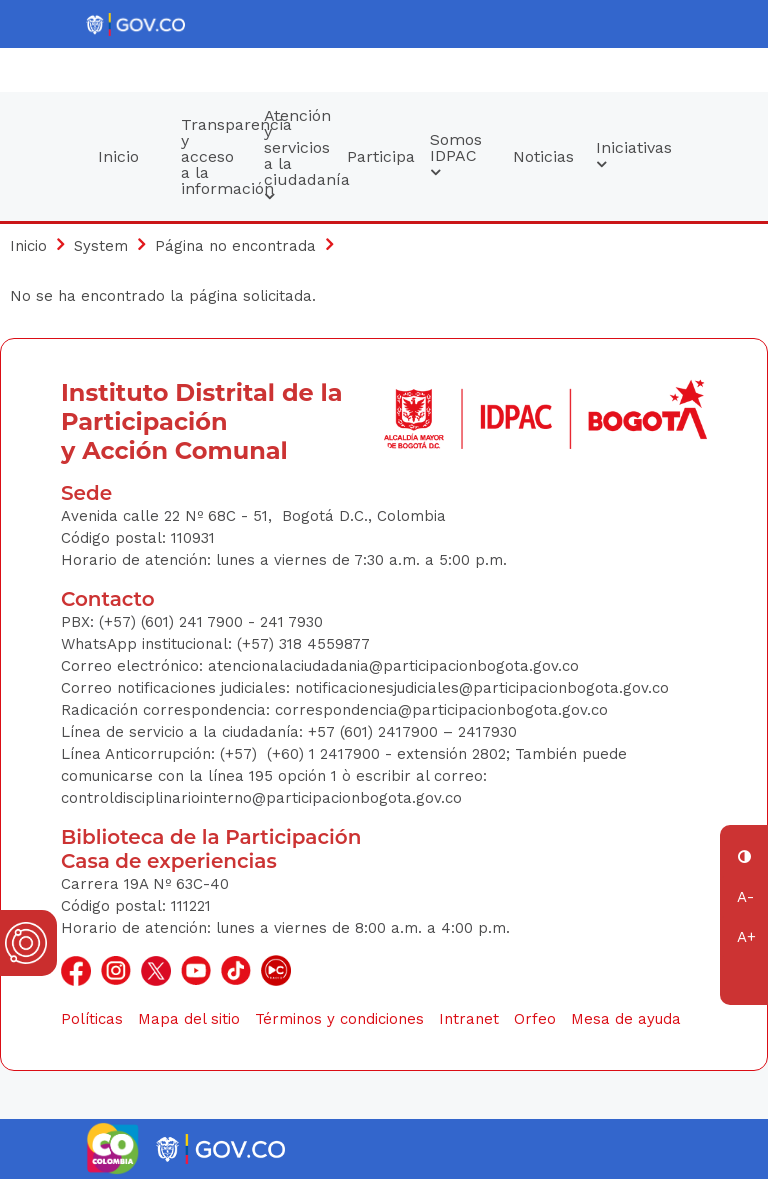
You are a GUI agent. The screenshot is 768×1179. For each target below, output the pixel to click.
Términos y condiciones (339, 1019)
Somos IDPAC (456, 156)
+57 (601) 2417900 (375, 732)
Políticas (92, 1019)
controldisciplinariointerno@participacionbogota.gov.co (261, 798)
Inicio (118, 156)
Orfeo (535, 1019)
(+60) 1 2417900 (326, 754)
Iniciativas (628, 156)
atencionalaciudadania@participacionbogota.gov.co (396, 666)
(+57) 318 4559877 (303, 644)
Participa (379, 156)
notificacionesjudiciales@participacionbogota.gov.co (482, 688)
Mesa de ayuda (626, 1019)
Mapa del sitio (189, 1019)
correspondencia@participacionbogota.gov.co (444, 710)
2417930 (487, 732)
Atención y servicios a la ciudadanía (296, 156)
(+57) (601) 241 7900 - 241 (191, 622)
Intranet (469, 1019)
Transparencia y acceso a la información (213, 156)
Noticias (543, 156)
